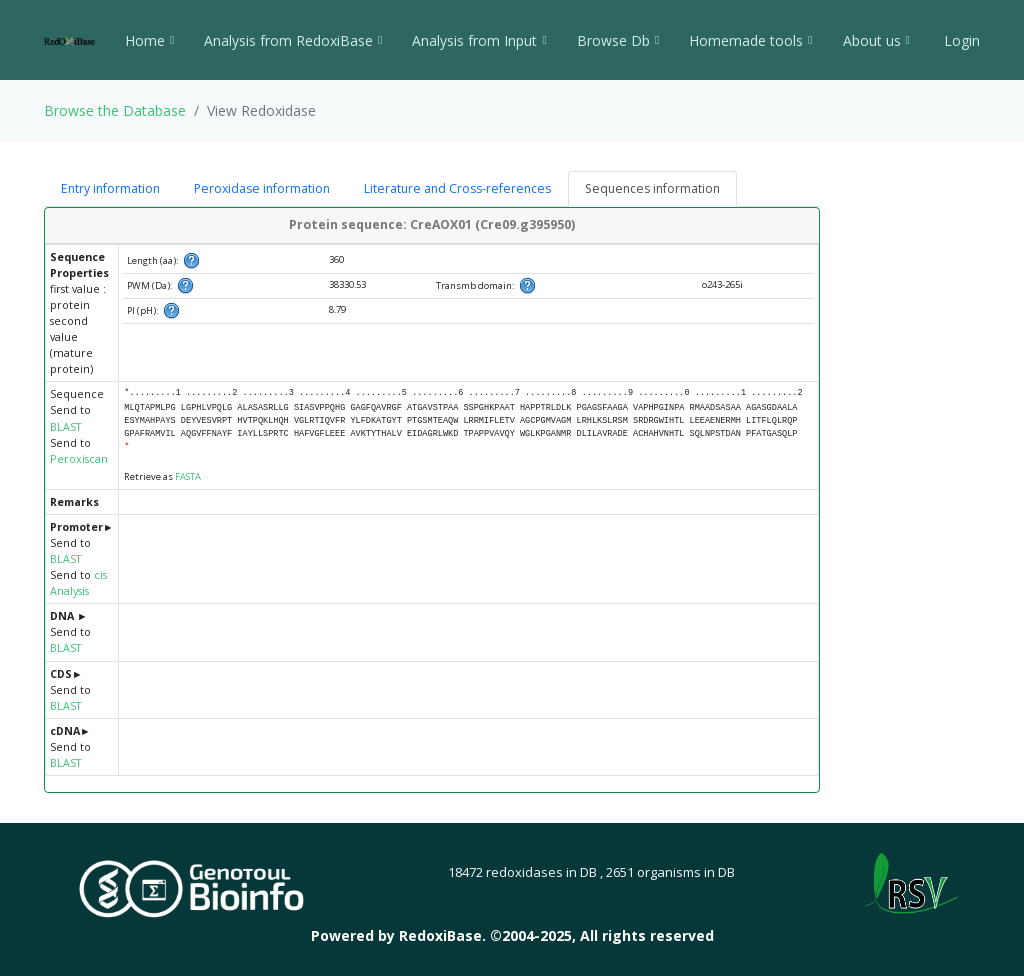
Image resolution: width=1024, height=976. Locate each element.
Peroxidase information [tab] (262, 188)
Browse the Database (115, 110)
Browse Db (618, 40)
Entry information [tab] (110, 188)
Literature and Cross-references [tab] (457, 188)
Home (149, 40)
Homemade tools (750, 40)
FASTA (188, 476)
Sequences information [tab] (652, 188)
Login (960, 40)
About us (876, 40)
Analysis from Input (479, 40)
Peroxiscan (79, 459)
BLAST (65, 427)
